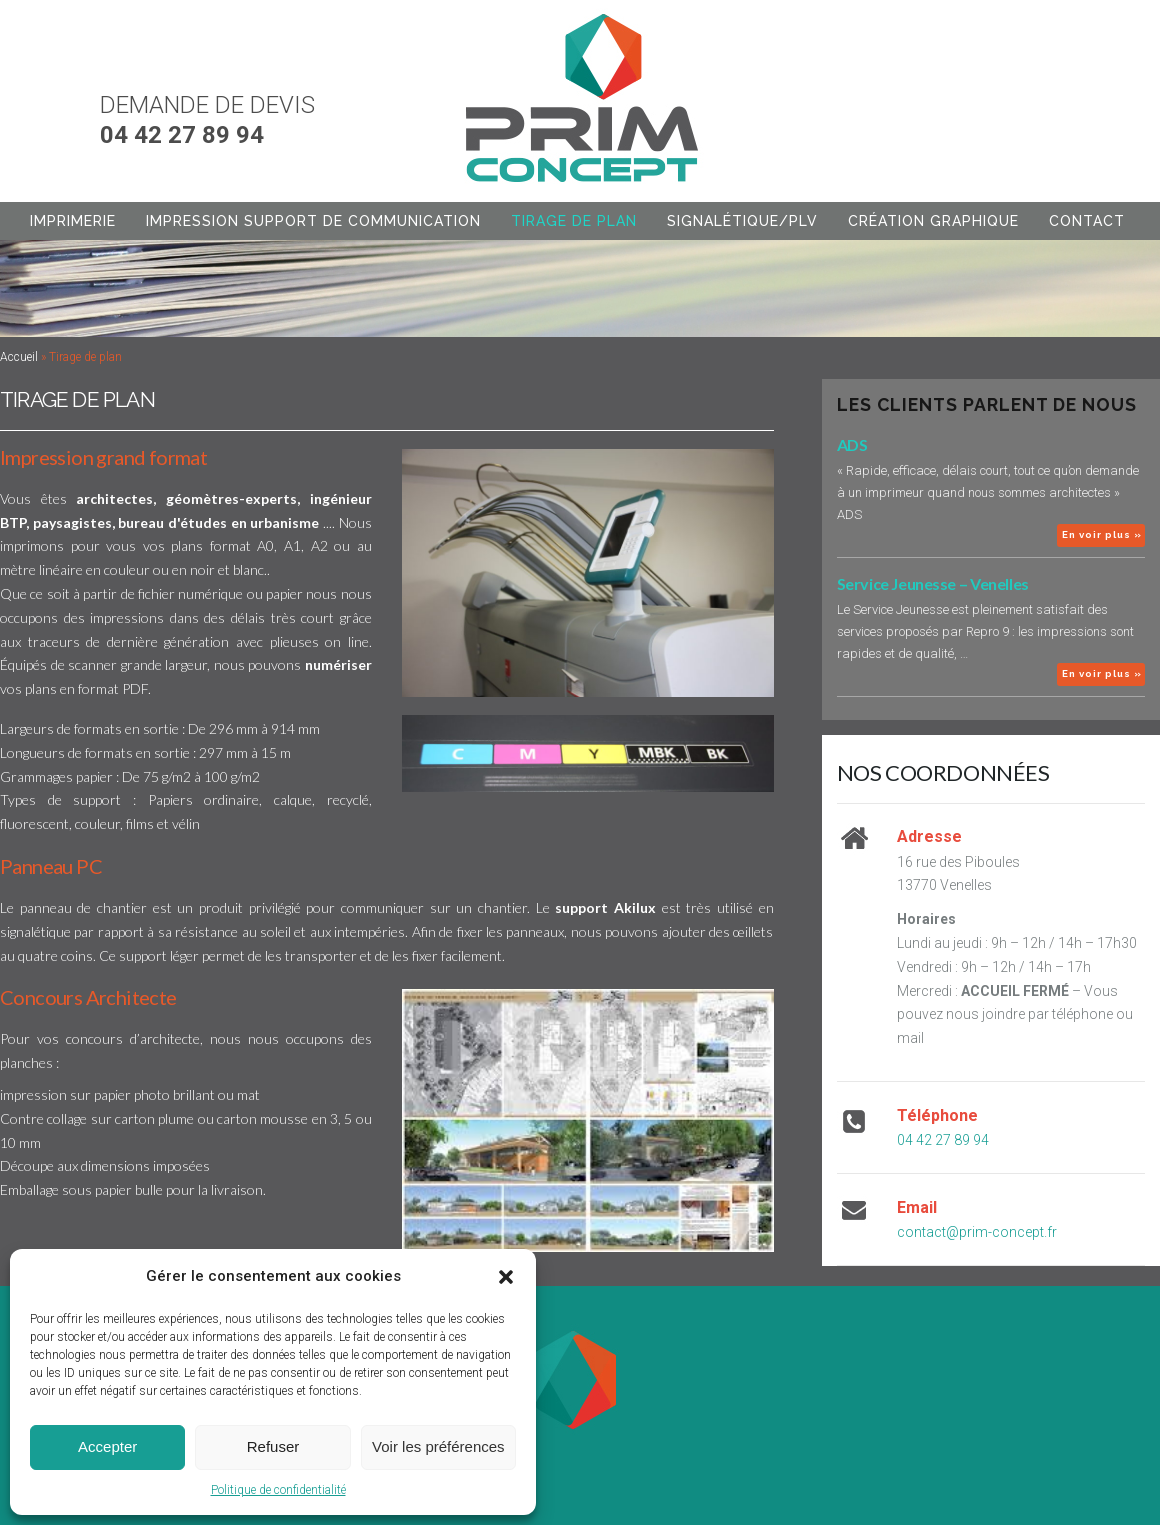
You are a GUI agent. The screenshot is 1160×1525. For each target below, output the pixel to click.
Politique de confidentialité (278, 1490)
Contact (1087, 221)
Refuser (273, 1446)
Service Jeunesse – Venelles (933, 583)
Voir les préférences (438, 1446)
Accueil (19, 357)
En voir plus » (1102, 534)
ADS (852, 444)
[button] (506, 1277)
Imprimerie (73, 221)
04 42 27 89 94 (943, 1140)
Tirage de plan (574, 221)
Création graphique (933, 221)
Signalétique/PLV (742, 221)
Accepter (107, 1446)
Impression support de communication (313, 221)
